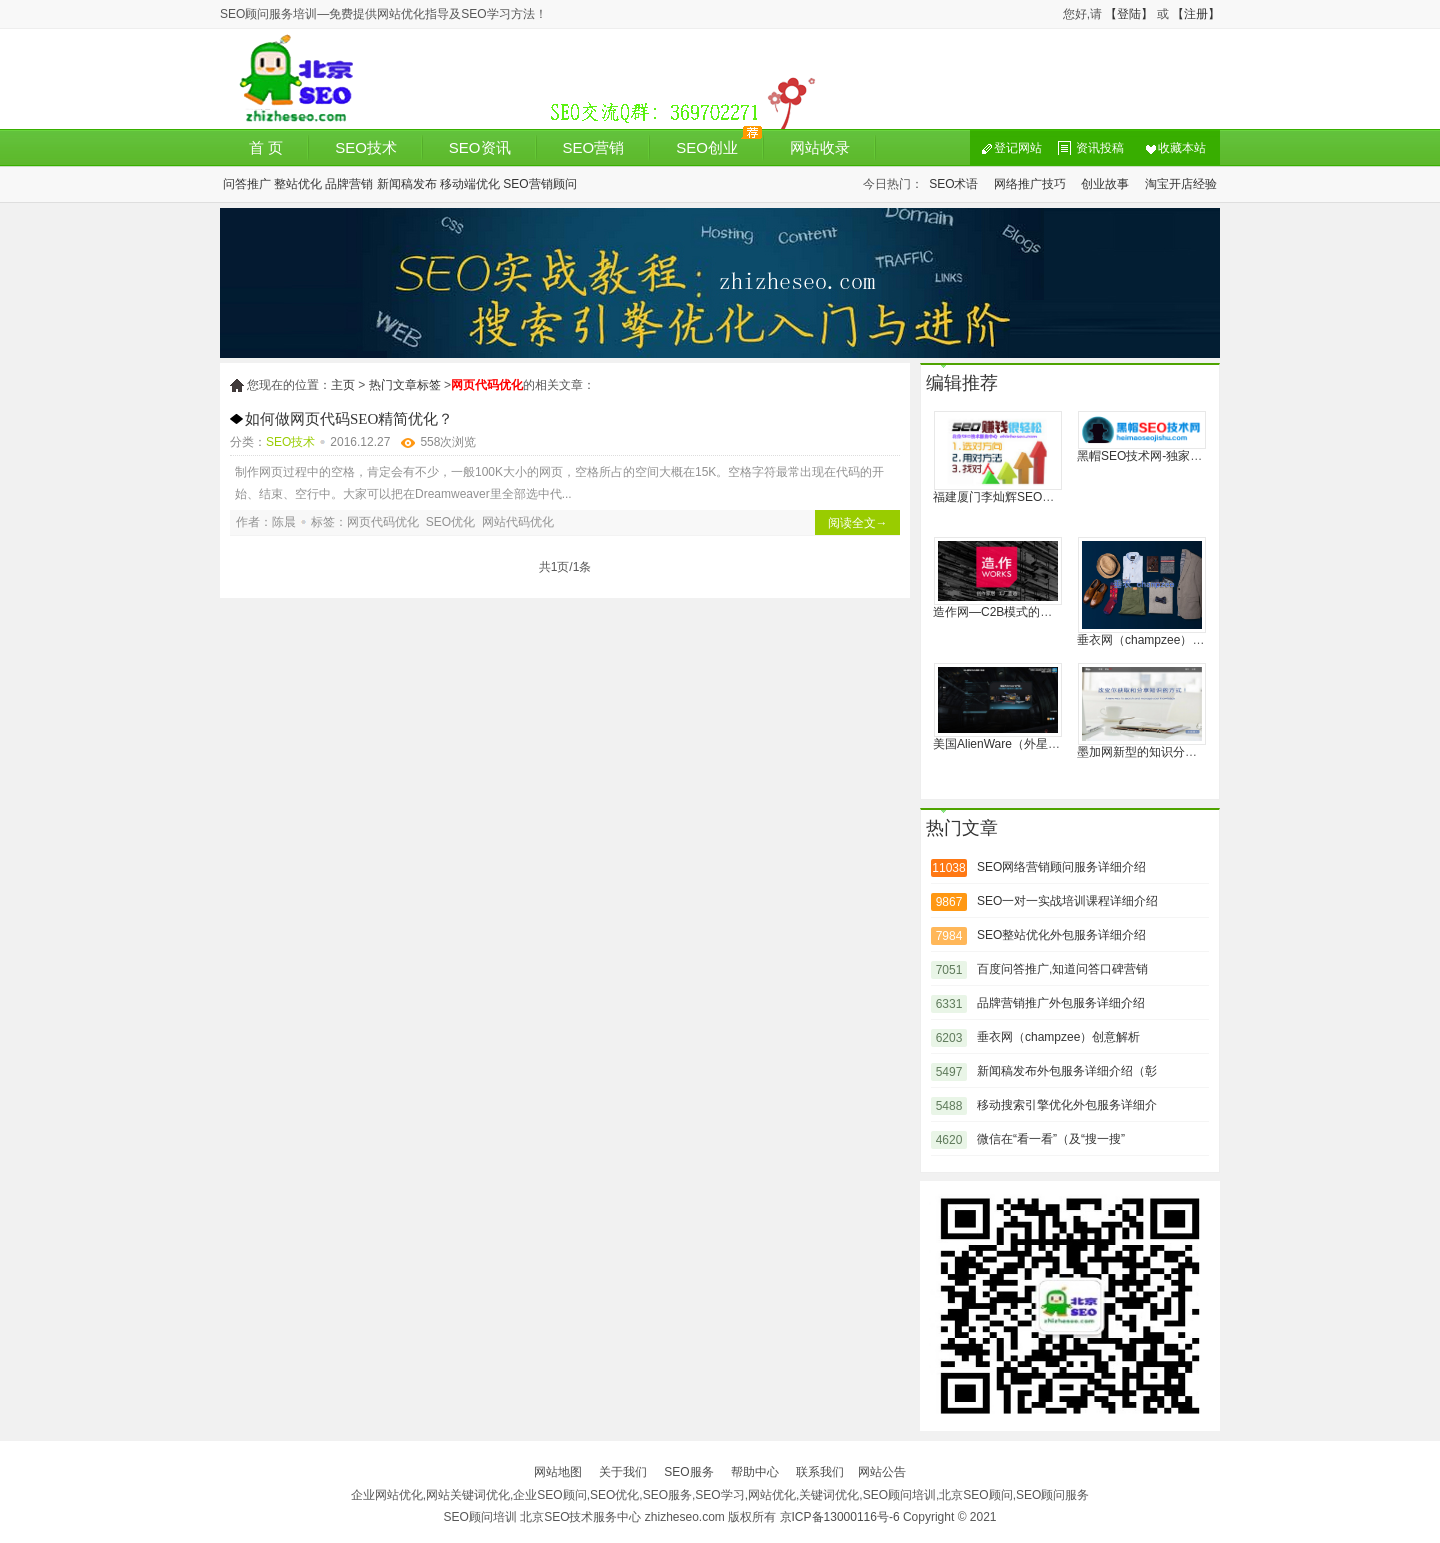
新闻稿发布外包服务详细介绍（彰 (1067, 1071)
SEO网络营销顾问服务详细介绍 (1061, 867)
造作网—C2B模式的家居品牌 (1010, 612)
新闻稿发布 (407, 184)
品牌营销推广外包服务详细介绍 (1061, 1003)
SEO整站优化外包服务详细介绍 (1061, 935)
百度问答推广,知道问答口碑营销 (1062, 969)
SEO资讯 (480, 147)
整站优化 (298, 184)
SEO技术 (366, 147)
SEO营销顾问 (539, 184)
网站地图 (558, 1472)
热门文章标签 (405, 385)
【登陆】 (1129, 14)
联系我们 (820, 1472)
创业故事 (1105, 184)
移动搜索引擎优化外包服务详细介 (1067, 1105)
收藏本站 (1182, 148)
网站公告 (882, 1472)
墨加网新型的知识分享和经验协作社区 (1179, 752)
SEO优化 (450, 522)
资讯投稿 (1100, 148)
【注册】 (1196, 14)
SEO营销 (594, 147)
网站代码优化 (518, 522)
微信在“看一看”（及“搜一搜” (1051, 1139)
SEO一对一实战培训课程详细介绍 (1067, 901)
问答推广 (247, 184)
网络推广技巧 (1030, 184)
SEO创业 (707, 147)
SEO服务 (688, 1472)
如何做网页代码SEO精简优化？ (349, 419)
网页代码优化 (383, 522)
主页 (343, 385)
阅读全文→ (858, 523)
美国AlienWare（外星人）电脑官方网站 (1038, 744)
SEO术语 (953, 184)
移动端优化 (470, 184)
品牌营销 (349, 184)
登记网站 (1018, 148)
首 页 (266, 147)
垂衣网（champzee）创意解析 (1158, 640)
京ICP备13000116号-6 (840, 1517)
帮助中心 (755, 1472)
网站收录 (820, 147)
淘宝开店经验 (1181, 184)
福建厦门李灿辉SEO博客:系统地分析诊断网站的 (1061, 497)
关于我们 (623, 1472)
